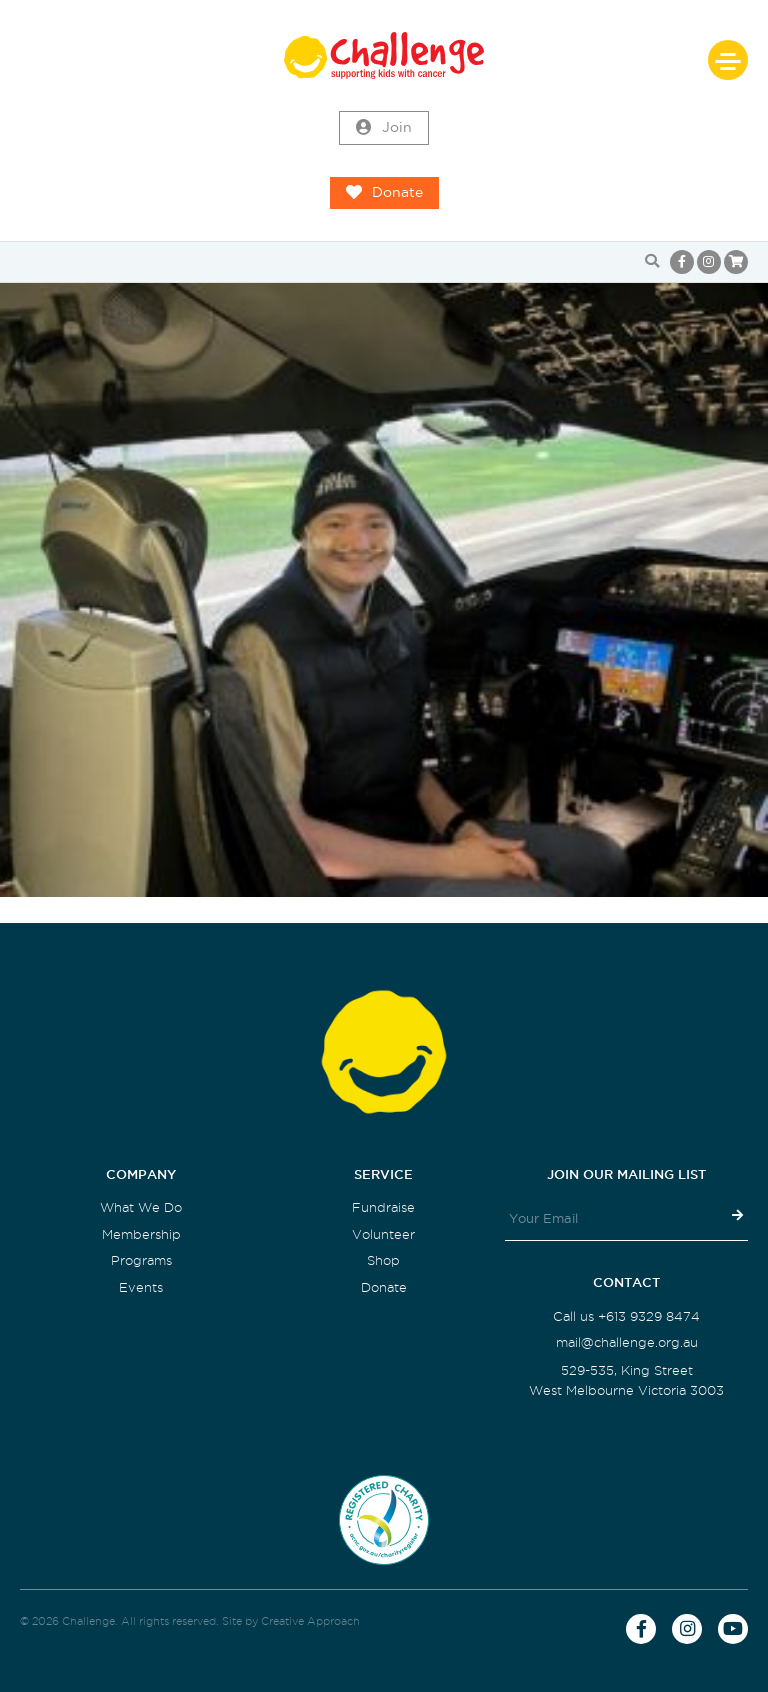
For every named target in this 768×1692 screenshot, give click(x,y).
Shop (383, 1260)
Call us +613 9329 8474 (626, 1316)
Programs (141, 1260)
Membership (141, 1234)
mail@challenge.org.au (627, 1342)
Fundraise (383, 1207)
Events (141, 1287)
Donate (384, 193)
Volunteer (383, 1234)
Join (384, 128)
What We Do (141, 1207)
